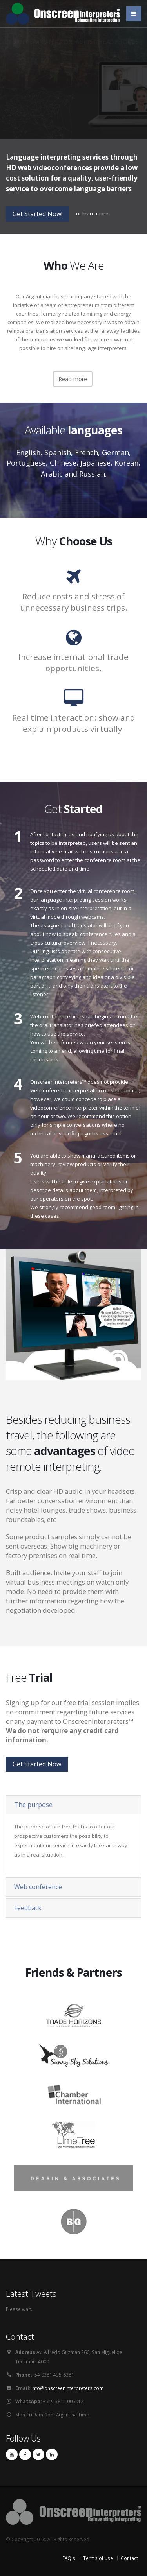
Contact (129, 2558)
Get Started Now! (37, 214)
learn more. (96, 213)
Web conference (38, 1886)
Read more (72, 379)
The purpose (33, 1804)
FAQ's (68, 2558)
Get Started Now (37, 1764)
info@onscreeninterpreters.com (67, 2388)
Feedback (28, 1908)
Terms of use (98, 2558)
